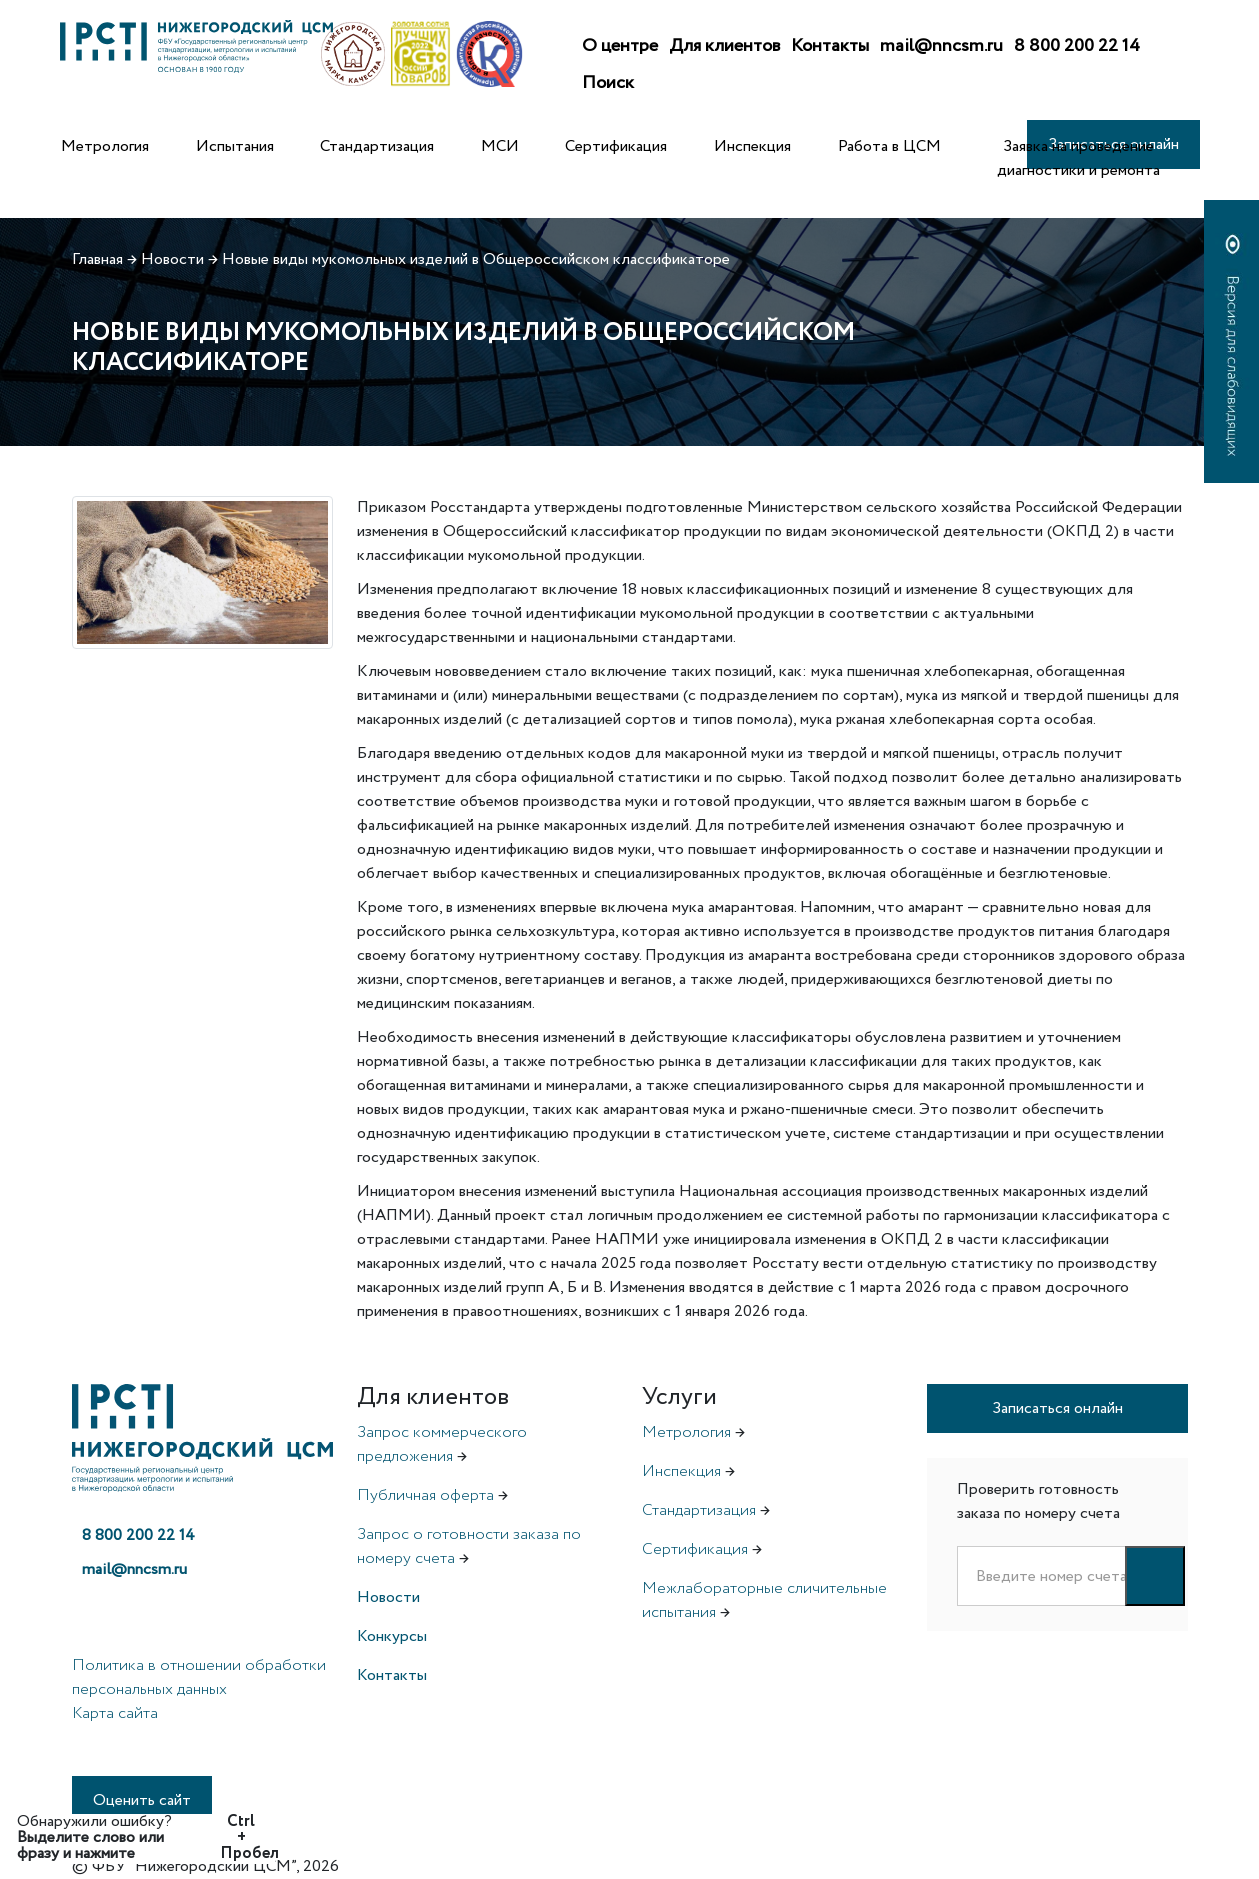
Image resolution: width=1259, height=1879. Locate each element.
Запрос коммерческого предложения (442, 1444)
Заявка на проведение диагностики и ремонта (1078, 158)
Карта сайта (115, 1713)
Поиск (608, 83)
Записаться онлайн (1057, 1408)
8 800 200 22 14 (1077, 46)
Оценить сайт (142, 1800)
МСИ (500, 146)
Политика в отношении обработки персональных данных (199, 1677)
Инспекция (752, 146)
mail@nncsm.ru (941, 46)
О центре (620, 46)
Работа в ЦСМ (889, 146)
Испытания (235, 146)
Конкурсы (392, 1636)
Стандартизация (377, 146)
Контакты (830, 46)
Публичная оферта (425, 1495)
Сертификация (616, 146)
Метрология (105, 146)
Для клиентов (724, 46)
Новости (388, 1597)
